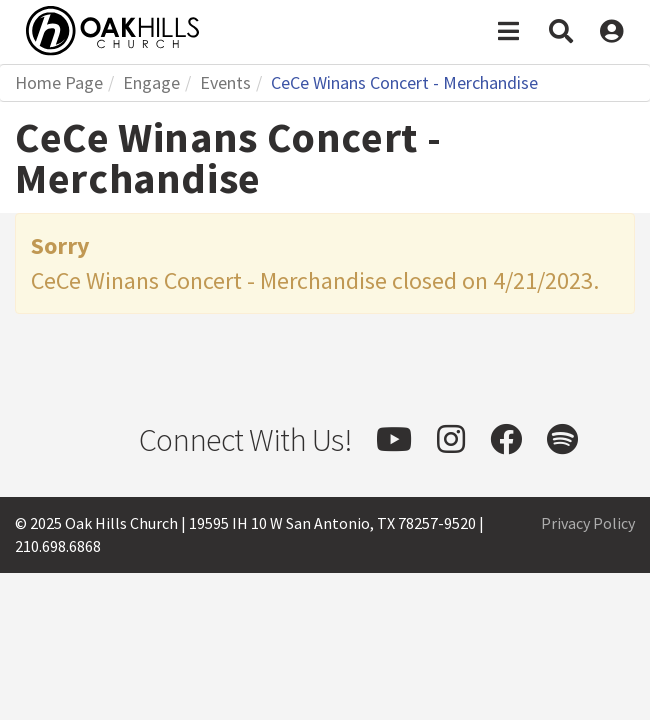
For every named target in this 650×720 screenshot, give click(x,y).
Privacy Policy (588, 523)
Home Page (59, 82)
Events (225, 82)
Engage (151, 82)
